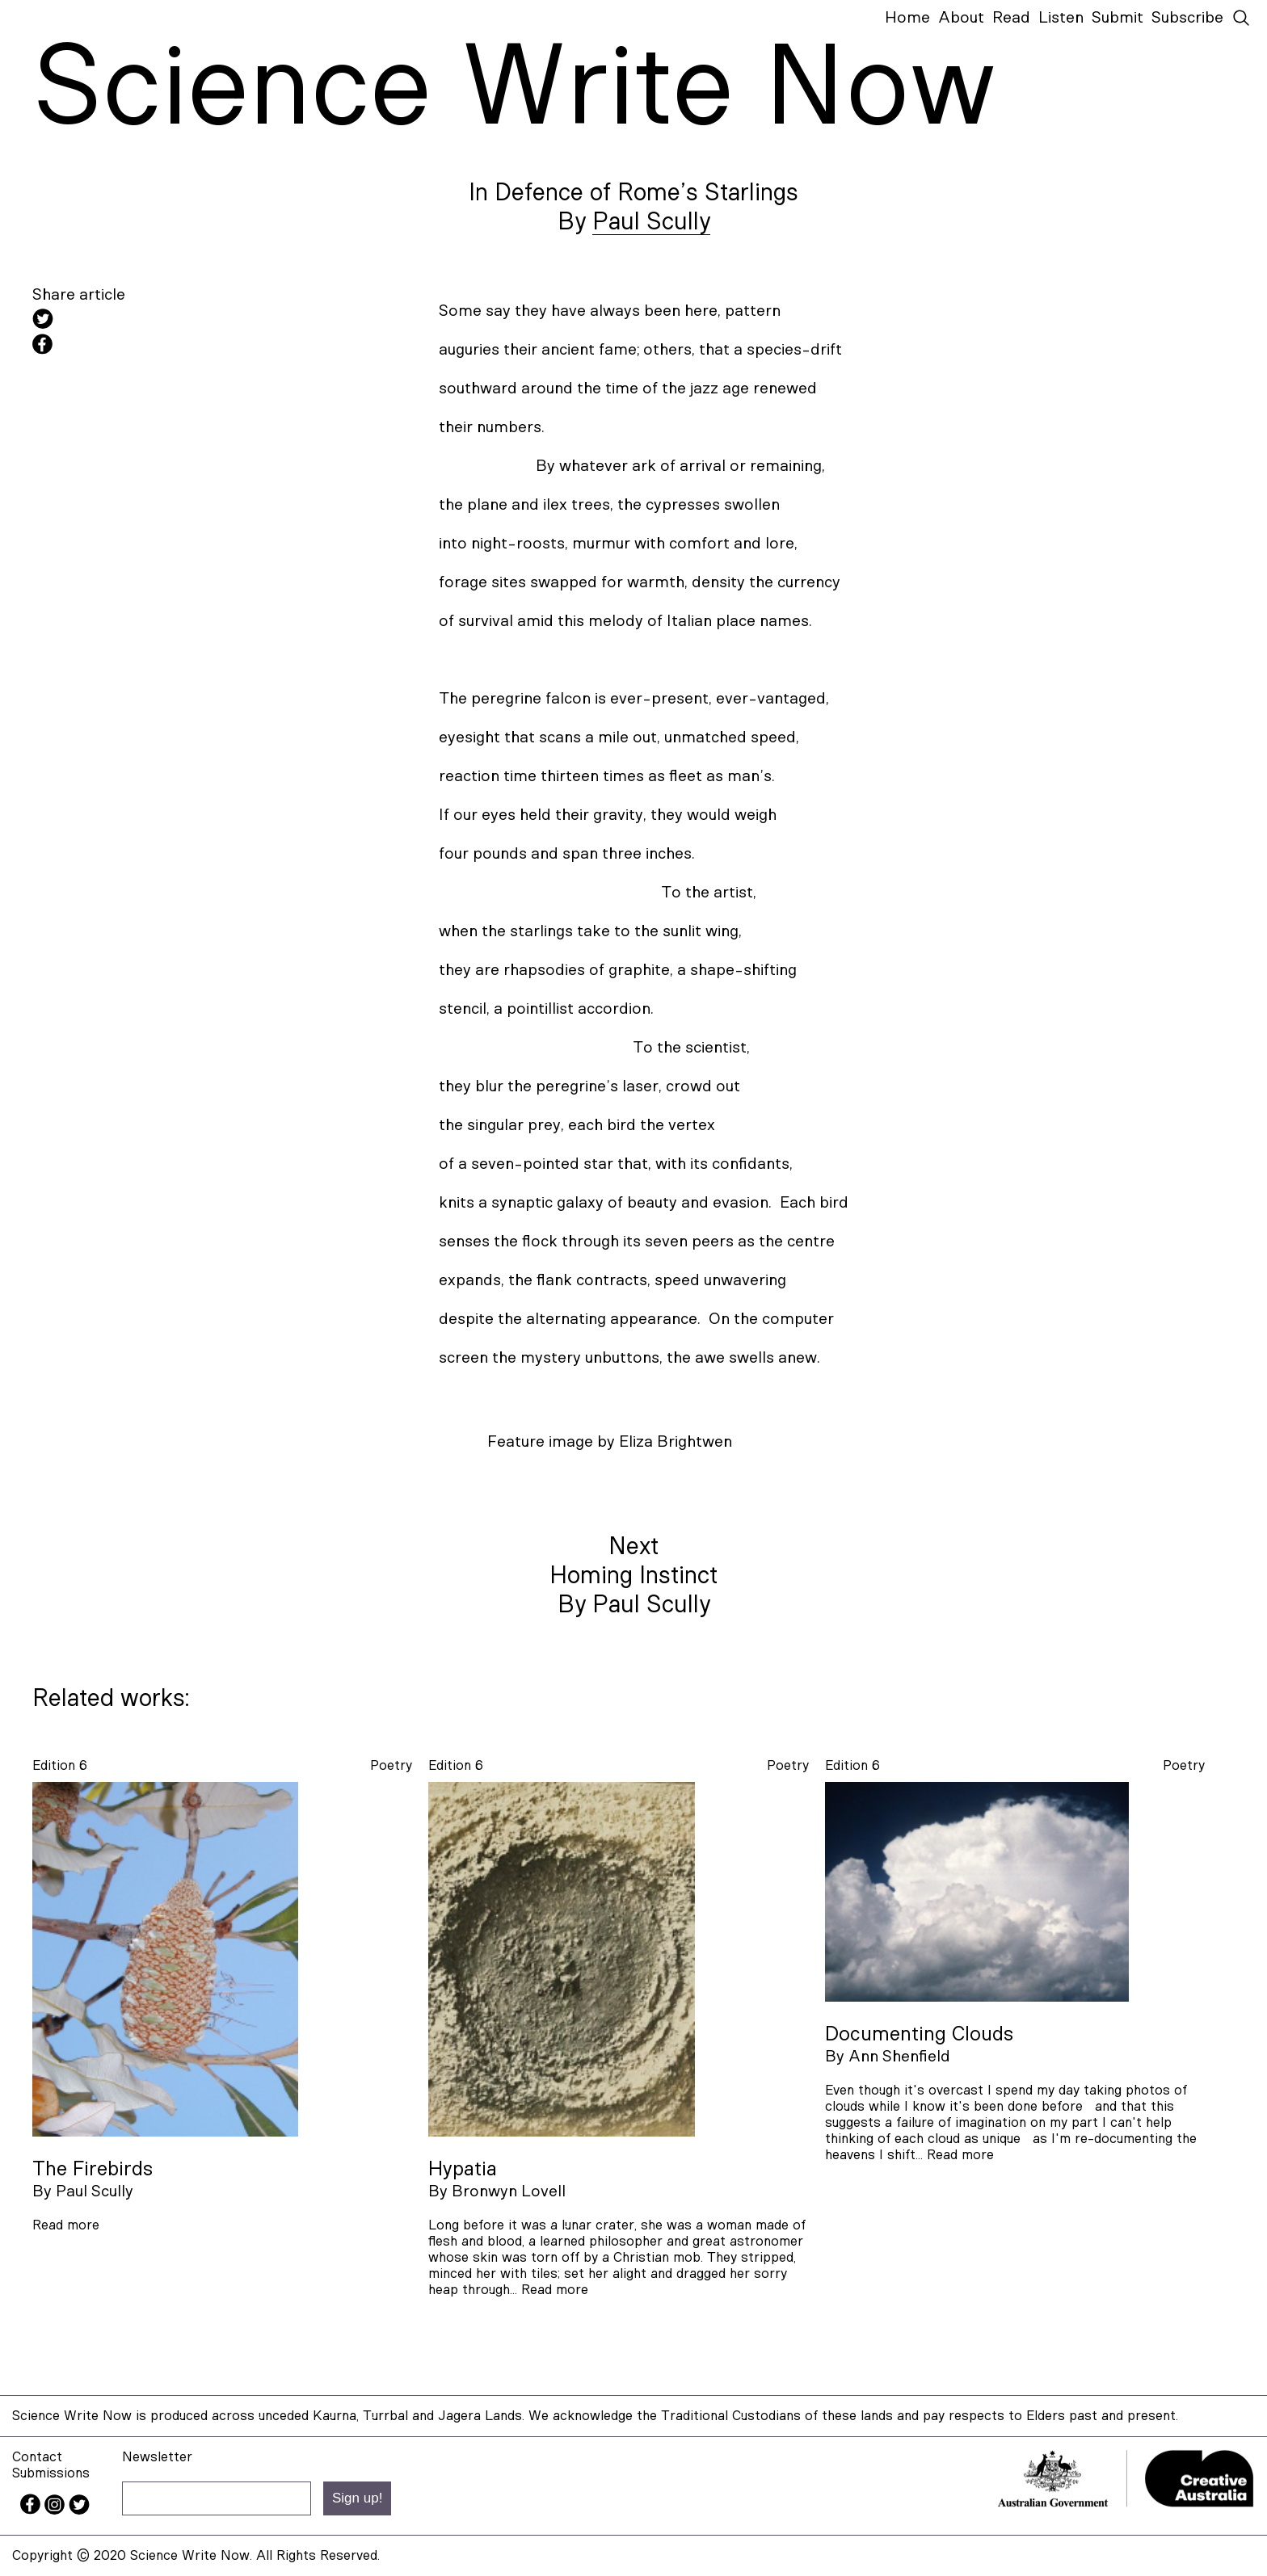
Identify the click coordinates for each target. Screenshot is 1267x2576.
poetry (391, 1765)
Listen (1061, 18)
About (961, 18)
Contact (37, 2457)
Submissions (51, 2473)
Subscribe (1187, 18)
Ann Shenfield (899, 2057)
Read (1011, 18)
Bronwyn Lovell (509, 2191)
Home (907, 18)
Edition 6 (59, 1765)
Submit (1117, 18)
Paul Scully (651, 222)
